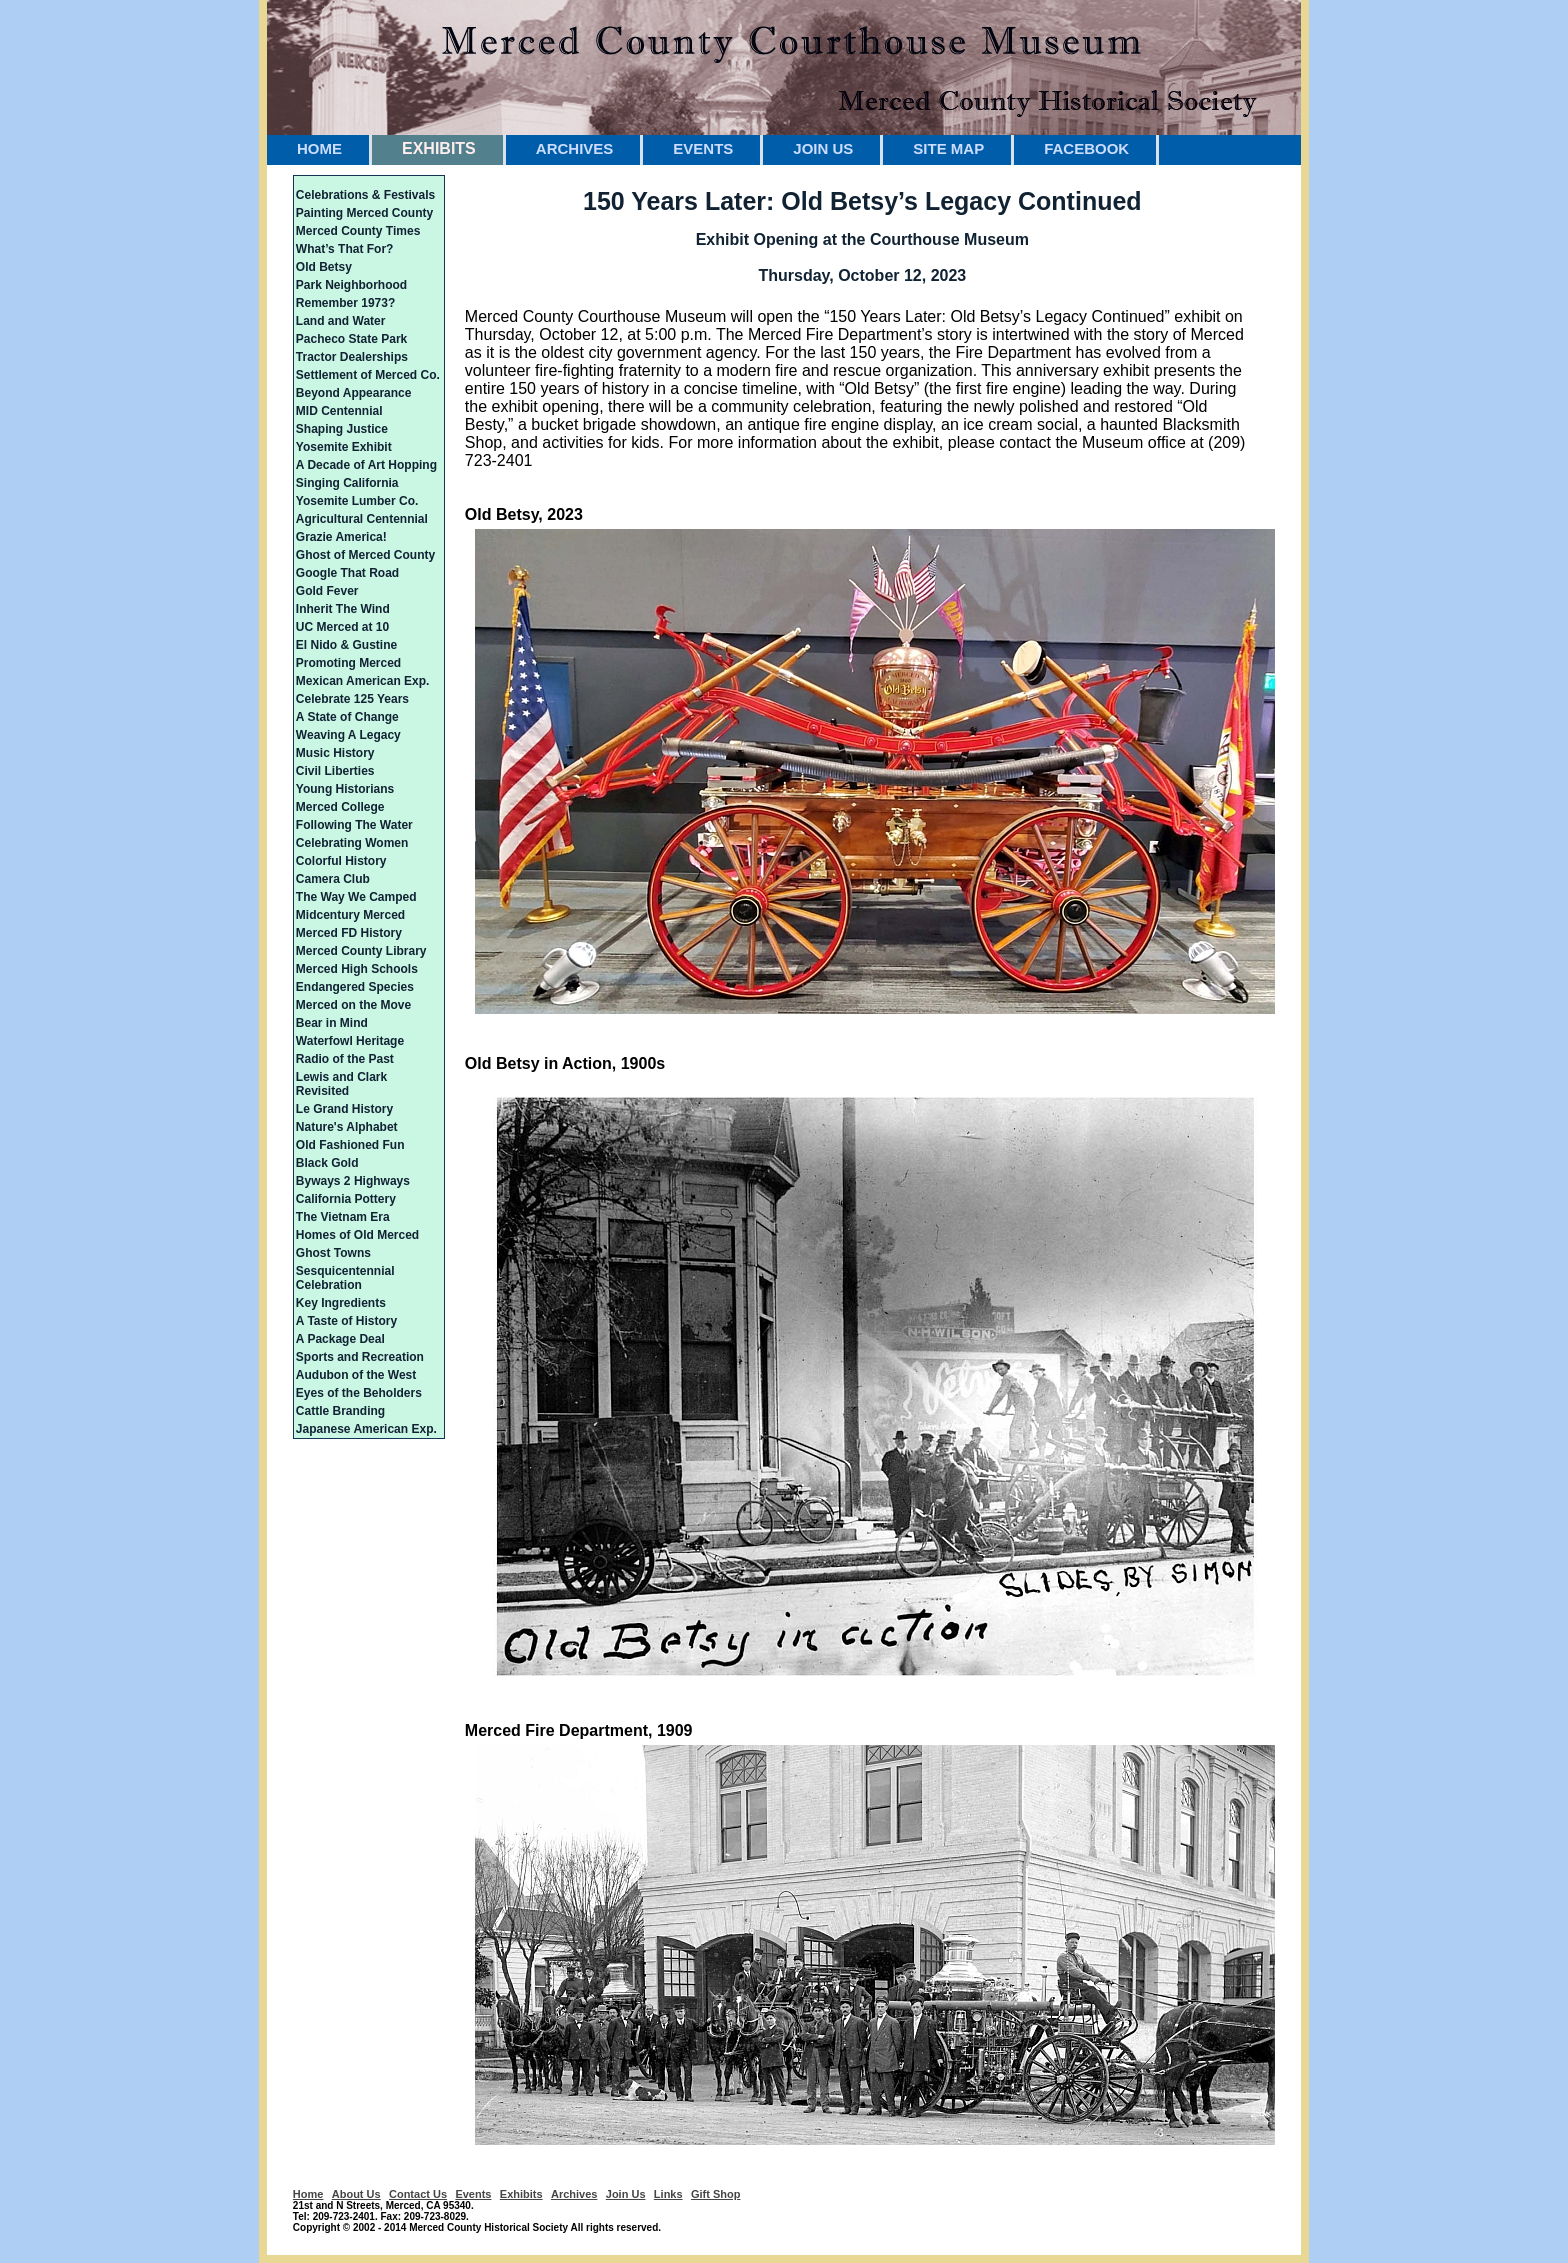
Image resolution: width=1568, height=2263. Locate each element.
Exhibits (521, 2194)
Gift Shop (716, 2194)
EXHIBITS (439, 148)
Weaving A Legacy (348, 735)
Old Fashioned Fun (350, 1145)
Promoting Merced (348, 663)
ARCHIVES (575, 148)
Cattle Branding (340, 1411)
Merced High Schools (357, 969)
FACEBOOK (1086, 148)
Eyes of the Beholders (359, 1393)
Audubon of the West (356, 1375)
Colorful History (341, 861)
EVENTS (703, 148)
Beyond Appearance (354, 393)
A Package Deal (340, 1339)
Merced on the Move (353, 1005)
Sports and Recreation (360, 1357)
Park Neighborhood (351, 285)
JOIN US (823, 148)
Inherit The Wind (343, 609)
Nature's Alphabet (347, 1127)
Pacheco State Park (351, 339)
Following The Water (354, 825)
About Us (356, 2194)
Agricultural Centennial (362, 519)
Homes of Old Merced (357, 1235)
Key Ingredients (341, 1303)
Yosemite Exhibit (344, 447)
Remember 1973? (345, 303)
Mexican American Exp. (363, 681)
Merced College (340, 807)
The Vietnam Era (343, 1217)
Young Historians (345, 789)
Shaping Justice (342, 429)
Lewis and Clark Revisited (341, 1084)
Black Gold (327, 1163)
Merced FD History (349, 933)
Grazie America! (341, 537)
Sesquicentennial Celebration (345, 1278)
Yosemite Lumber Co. (357, 501)
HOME (319, 148)
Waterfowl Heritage (350, 1041)
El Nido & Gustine (346, 645)
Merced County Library (361, 951)
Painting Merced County (364, 213)
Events (473, 2194)
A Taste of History (346, 1321)
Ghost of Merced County (365, 555)
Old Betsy (324, 267)
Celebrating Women (352, 843)
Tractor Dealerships (352, 357)
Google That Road (347, 573)
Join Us (626, 2194)
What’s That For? (345, 249)
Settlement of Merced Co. (368, 375)
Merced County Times (358, 231)
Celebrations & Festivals (365, 195)
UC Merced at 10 (342, 627)
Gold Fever (327, 591)
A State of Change (347, 717)
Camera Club (333, 879)
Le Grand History (344, 1109)
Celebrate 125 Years (352, 699)
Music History (335, 753)
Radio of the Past (345, 1059)
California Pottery (346, 1199)
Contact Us (418, 2194)
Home (308, 2194)
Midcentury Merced (350, 915)
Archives (574, 2194)
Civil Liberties (335, 771)
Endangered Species (355, 987)
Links (668, 2194)
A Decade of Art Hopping (366, 465)
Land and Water (341, 321)
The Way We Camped (356, 897)
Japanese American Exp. (366, 1429)
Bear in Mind (332, 1023)
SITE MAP (948, 148)
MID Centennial (339, 411)
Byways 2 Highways (353, 1181)
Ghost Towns (333, 1253)
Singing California (347, 483)
